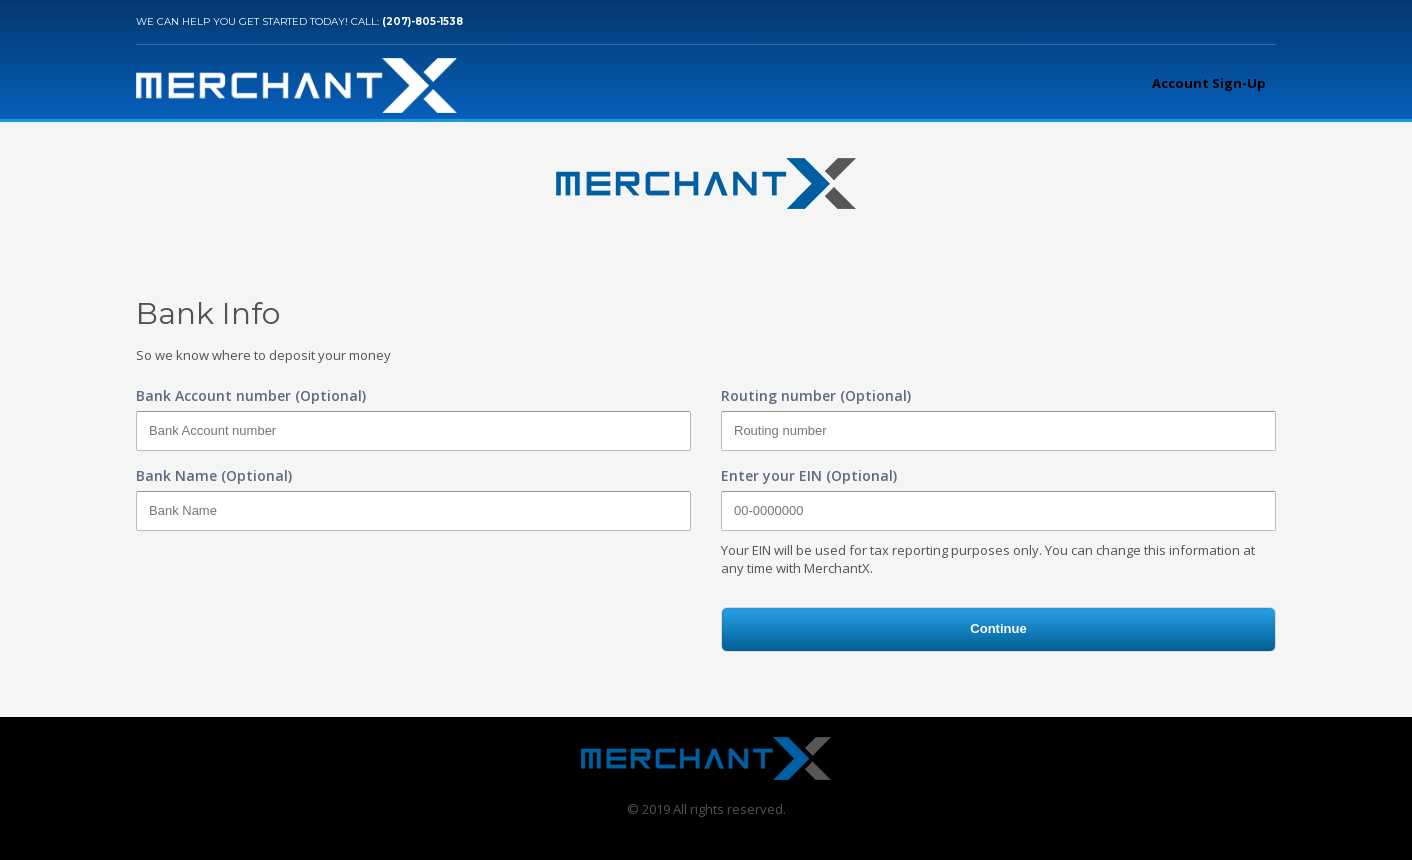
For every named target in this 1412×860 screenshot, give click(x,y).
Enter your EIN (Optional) (809, 475)
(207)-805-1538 (422, 21)
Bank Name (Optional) (214, 475)
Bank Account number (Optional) (251, 395)
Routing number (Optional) (816, 395)
